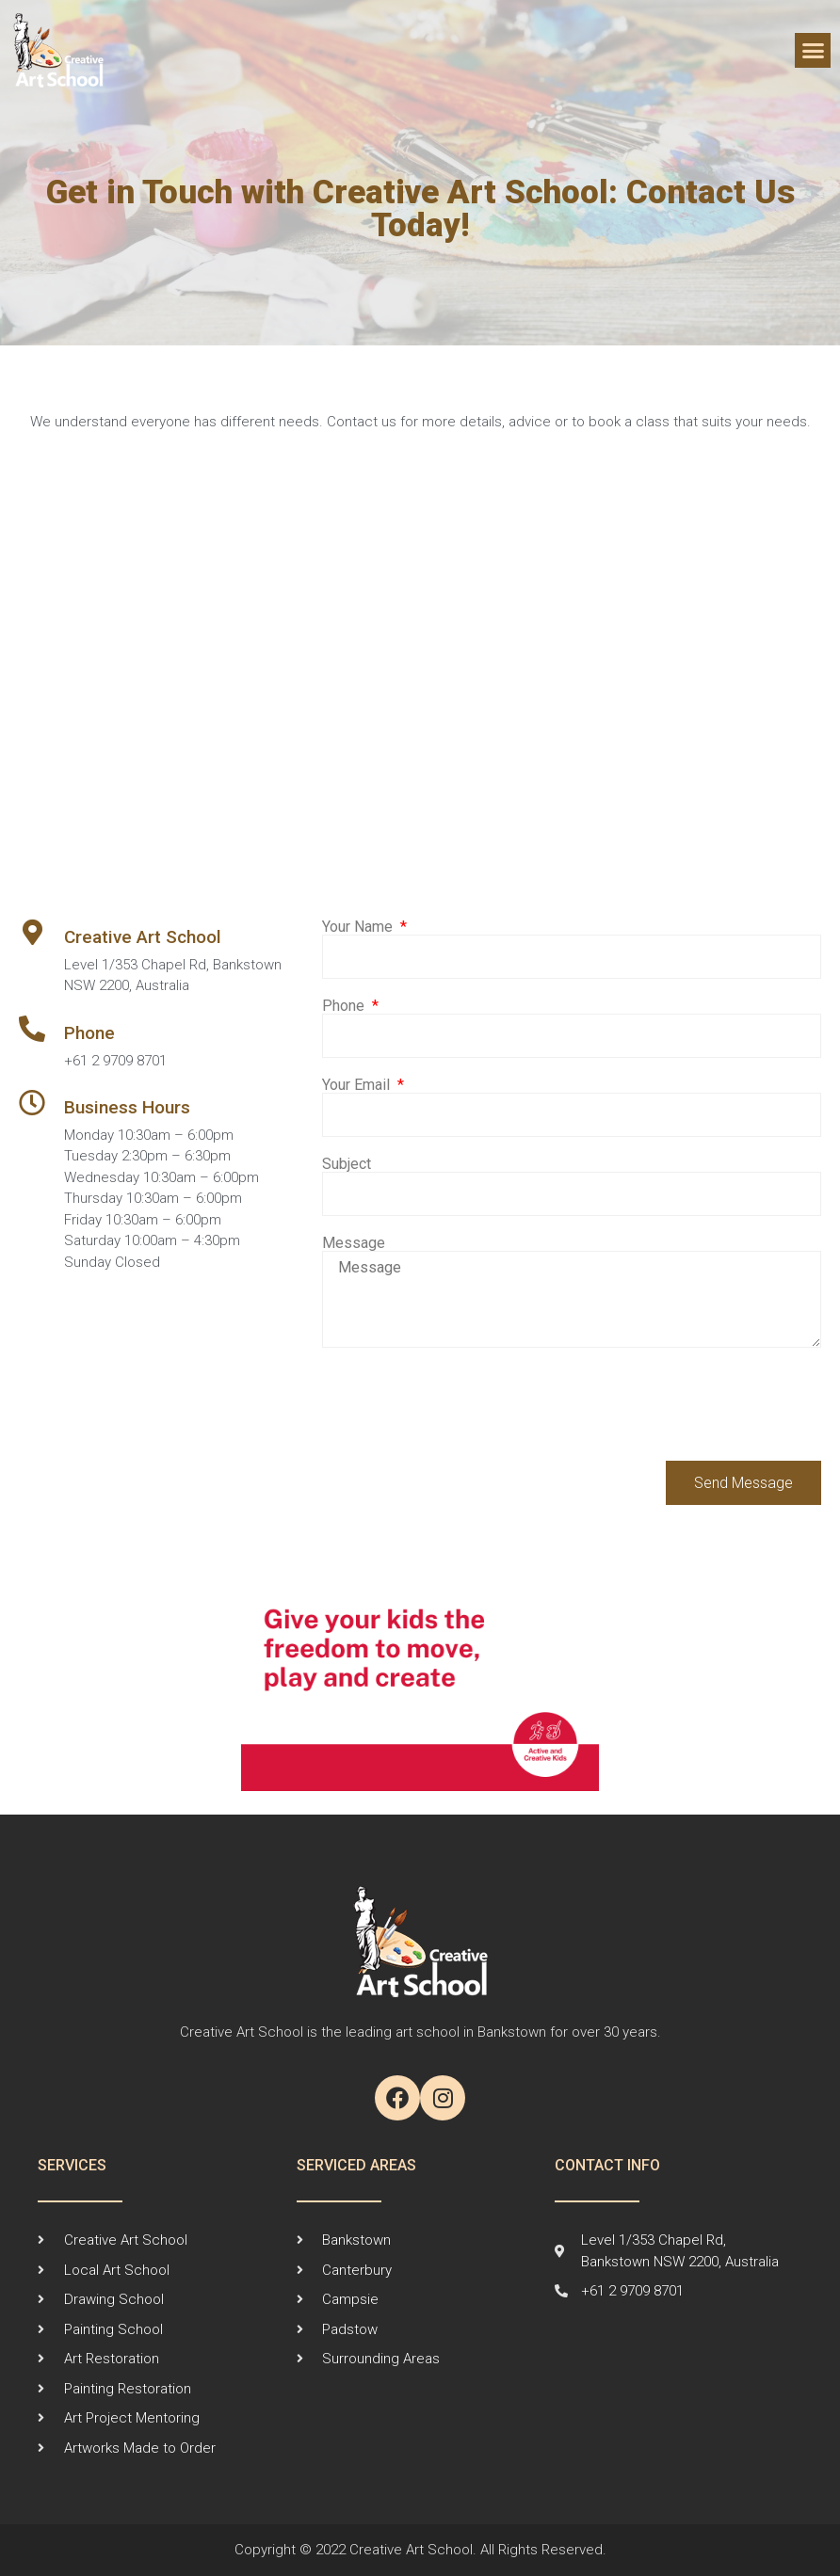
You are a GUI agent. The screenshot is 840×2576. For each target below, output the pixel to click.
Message (353, 1243)
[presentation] (465, 1404)
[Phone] (32, 1029)
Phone (89, 1033)
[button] (813, 51)
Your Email (358, 1085)
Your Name (359, 927)
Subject (346, 1164)
